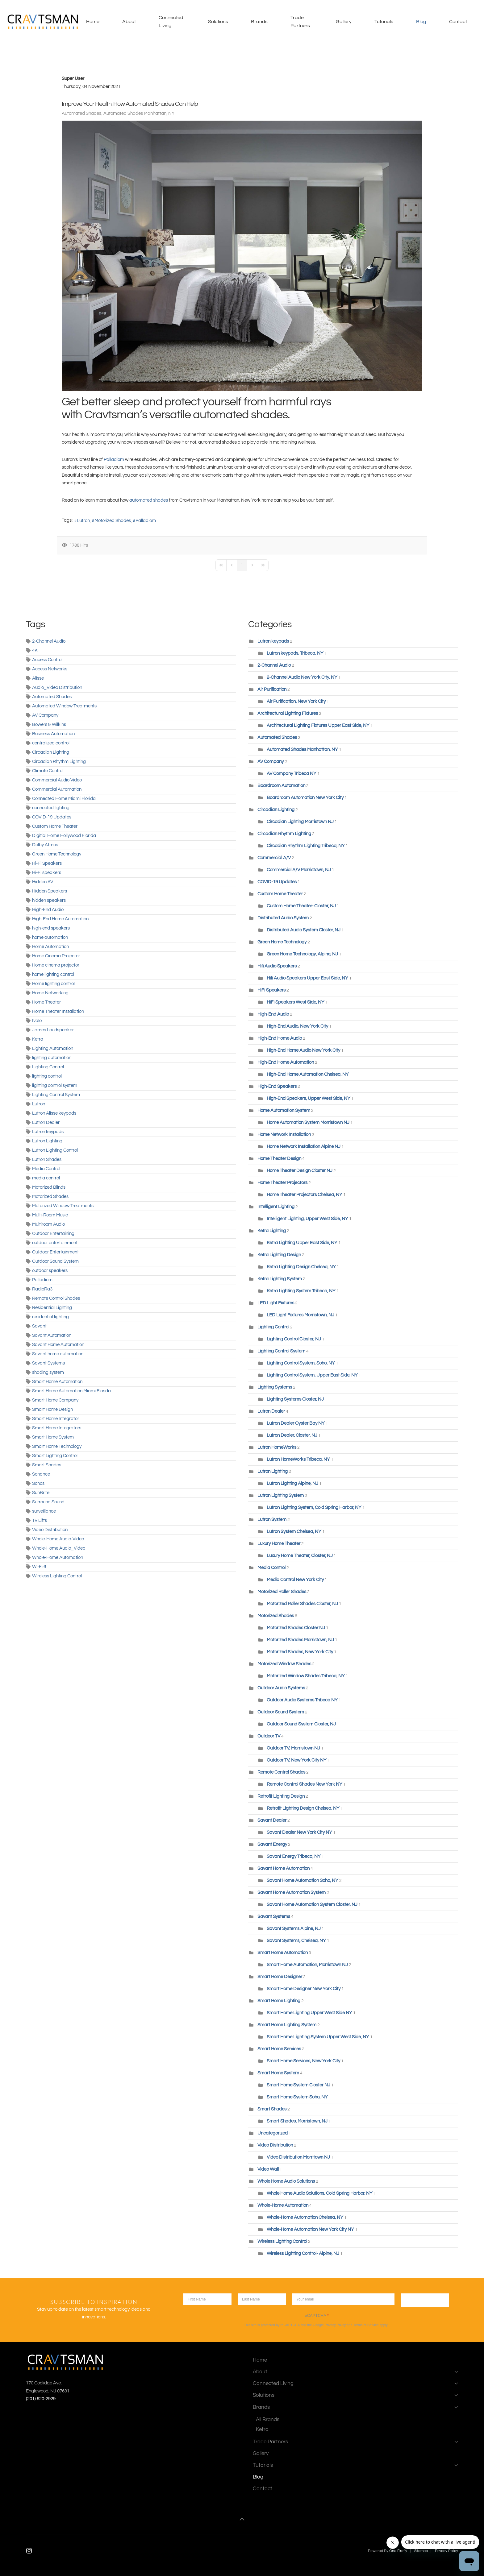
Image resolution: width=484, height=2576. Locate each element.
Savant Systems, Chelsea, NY (296, 1940)
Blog (421, 21)
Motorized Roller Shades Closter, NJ (302, 1603)
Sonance (41, 1474)
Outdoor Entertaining (53, 1233)
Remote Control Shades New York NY (304, 1784)
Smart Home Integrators (56, 1428)
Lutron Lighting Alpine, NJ (293, 1483)
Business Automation (53, 733)
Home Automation (50, 946)
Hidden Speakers (49, 891)
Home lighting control (53, 983)
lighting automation (51, 1057)
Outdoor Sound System (55, 1261)
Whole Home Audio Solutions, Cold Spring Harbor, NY (320, 2193)
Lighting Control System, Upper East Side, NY (312, 1375)
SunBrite (40, 1492)
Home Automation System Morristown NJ (308, 1122)
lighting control (47, 1076)
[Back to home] (43, 21)
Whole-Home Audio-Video (58, 1539)
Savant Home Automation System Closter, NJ (312, 1904)
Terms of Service (365, 2324)
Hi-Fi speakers (46, 872)
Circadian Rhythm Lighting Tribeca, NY (306, 845)
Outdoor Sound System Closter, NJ (301, 1724)
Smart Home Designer (279, 1976)
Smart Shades (46, 1465)
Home (92, 21)
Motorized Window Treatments (63, 1205)
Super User (73, 78)
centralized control (50, 743)
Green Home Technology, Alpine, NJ (302, 954)
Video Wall (268, 2169)
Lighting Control (48, 1067)
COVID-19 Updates (51, 817)
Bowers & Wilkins (49, 724)
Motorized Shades (112, 520)
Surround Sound (48, 1502)
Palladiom (114, 459)
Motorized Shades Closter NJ (296, 1628)
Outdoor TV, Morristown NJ (294, 1748)
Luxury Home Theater (278, 1543)
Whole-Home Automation (57, 1557)
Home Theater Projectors (282, 1182)
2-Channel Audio (48, 641)
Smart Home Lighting (278, 2000)
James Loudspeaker (53, 1030)
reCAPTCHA (316, 2315)
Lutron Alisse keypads (54, 1113)
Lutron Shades (46, 1159)
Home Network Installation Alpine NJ (303, 1146)
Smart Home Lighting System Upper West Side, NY (318, 2037)
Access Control (47, 659)
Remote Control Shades (56, 1298)
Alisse (38, 678)
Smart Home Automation (57, 1381)
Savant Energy (272, 1844)
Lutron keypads (48, 1131)
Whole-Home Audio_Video (58, 1548)
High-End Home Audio (279, 1038)
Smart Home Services (279, 2049)
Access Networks (49, 669)
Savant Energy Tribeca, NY (294, 1856)
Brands (355, 2407)
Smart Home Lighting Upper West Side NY (309, 2013)
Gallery (344, 21)
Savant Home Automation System (291, 1892)
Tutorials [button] (383, 21)
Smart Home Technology (56, 1446)
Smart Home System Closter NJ (298, 2085)
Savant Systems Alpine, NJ (294, 1928)
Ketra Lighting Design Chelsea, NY (301, 1267)
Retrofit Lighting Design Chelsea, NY (303, 1808)
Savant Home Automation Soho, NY (302, 1880)
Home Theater (46, 1002)
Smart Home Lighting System (286, 2025)
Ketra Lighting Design (279, 1255)
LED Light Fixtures (275, 1303)
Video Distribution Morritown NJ (298, 2157)
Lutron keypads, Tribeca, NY (295, 653)
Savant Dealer (271, 1820)
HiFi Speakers (271, 990)
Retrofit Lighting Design (281, 1796)
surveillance (44, 1511)
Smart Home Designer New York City (303, 1988)
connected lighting (50, 808)
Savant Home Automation (58, 1344)
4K (35, 650)
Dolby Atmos (45, 845)
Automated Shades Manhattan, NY (139, 113)
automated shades (148, 500)
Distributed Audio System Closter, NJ (303, 930)
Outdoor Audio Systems (281, 1688)
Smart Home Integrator (55, 1418)
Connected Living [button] (171, 21)
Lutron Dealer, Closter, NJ (292, 1435)
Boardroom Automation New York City (305, 797)
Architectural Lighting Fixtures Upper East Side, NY (318, 725)
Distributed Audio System (283, 918)
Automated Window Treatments (64, 706)
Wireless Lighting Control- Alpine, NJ (303, 2253)
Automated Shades (81, 113)
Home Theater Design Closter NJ (299, 1170)
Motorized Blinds (48, 1187)
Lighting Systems (274, 1387)
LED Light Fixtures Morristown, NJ (300, 1315)
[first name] (207, 2299)
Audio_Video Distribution (57, 687)
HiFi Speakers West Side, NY (295, 1002)
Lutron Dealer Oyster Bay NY (296, 1423)
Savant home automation (57, 1354)
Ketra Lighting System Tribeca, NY (301, 1291)
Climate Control (47, 770)
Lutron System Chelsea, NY (294, 1531)
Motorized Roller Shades (281, 1591)
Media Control (46, 1168)
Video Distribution (50, 1529)
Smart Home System (53, 1437)
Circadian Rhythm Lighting (59, 761)
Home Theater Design (279, 1158)
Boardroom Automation (281, 785)
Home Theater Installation (58, 1011)
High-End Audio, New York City (297, 1026)
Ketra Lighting (271, 1230)
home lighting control (53, 974)
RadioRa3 (42, 1289)
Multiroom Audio (48, 1224)
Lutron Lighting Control (55, 1150)
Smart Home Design (52, 1409)
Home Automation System (284, 1110)
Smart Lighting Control (54, 1455)
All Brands (267, 2419)
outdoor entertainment (54, 1242)
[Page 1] (242, 565)
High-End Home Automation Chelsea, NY (308, 1074)
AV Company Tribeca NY (291, 773)
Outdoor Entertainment (55, 1252)
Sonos (38, 1483)
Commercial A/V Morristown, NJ (299, 870)
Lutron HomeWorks (276, 1447)
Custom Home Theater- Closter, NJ (301, 906)
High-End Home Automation (60, 919)
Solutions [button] (218, 21)
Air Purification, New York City (296, 701)
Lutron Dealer (46, 1122)
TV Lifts (39, 1520)
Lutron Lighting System (280, 1495)
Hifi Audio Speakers (277, 966)
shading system (48, 1372)
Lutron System (271, 1519)
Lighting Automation (52, 1048)
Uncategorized (272, 2133)
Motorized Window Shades (284, 1664)
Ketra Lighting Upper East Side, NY (302, 1242)
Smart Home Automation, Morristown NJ (307, 1964)
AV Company (45, 715)
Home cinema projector (55, 965)
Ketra (37, 1039)
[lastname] (262, 2299)
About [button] (129, 21)
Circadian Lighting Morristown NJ (300, 821)
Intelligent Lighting (275, 1206)
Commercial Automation (56, 789)
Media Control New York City (295, 1579)
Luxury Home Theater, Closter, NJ (300, 1555)
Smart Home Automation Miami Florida (71, 1391)
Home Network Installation (284, 1134)
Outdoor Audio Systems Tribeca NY (302, 1700)
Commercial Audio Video (57, 780)
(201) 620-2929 (41, 2398)
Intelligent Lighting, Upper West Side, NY (307, 1218)
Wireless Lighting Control (57, 1576)
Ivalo (37, 1020)
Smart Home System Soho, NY (298, 2097)
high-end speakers (51, 928)
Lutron (83, 520)
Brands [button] (259, 21)
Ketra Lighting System (279, 1279)
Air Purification (271, 689)
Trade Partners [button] (300, 21)
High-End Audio (48, 909)
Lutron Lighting (47, 1141)
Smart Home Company (55, 1400)
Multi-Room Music (50, 1215)
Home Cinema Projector (56, 956)
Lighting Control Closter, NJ (294, 1339)
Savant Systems (48, 1363)
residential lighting (50, 1317)
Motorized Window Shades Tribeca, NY (306, 1676)
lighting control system (54, 1085)
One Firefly (398, 2551)
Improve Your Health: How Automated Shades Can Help (130, 104)
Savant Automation (51, 1335)
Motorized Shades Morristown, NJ (300, 1640)
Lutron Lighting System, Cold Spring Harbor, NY (314, 1507)
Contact (458, 21)
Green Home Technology (56, 854)
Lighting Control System (56, 1094)
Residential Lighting (52, 1307)
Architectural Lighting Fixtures (287, 713)
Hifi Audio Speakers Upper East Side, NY (307, 978)
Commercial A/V (274, 857)
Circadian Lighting (50, 752)
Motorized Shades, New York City (300, 1652)
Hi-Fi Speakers (47, 863)
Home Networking (50, 993)
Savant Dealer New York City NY (299, 1832)
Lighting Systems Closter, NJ (295, 1399)
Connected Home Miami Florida (64, 798)
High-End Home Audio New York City (303, 1050)
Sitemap (421, 2551)
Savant (39, 1326)
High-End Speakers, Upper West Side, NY (308, 1098)
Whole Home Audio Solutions (286, 2181)
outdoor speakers (50, 1270)
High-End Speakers (277, 1086)
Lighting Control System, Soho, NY (301, 1363)
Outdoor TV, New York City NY (297, 1760)
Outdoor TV (268, 1736)
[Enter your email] (343, 2299)
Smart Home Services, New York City (303, 2061)
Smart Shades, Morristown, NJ (297, 2121)
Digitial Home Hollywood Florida (64, 835)
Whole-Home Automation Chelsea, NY (305, 2217)
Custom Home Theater (54, 826)
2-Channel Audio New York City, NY (302, 677)
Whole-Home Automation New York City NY (310, 2229)
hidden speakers (49, 900)
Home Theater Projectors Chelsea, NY (304, 1194)
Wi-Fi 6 (39, 1566)
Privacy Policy (335, 2324)
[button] (242, 2520)
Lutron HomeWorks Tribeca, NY (298, 1459)
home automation (50, 937)
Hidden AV (42, 882)
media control (46, 1178)
